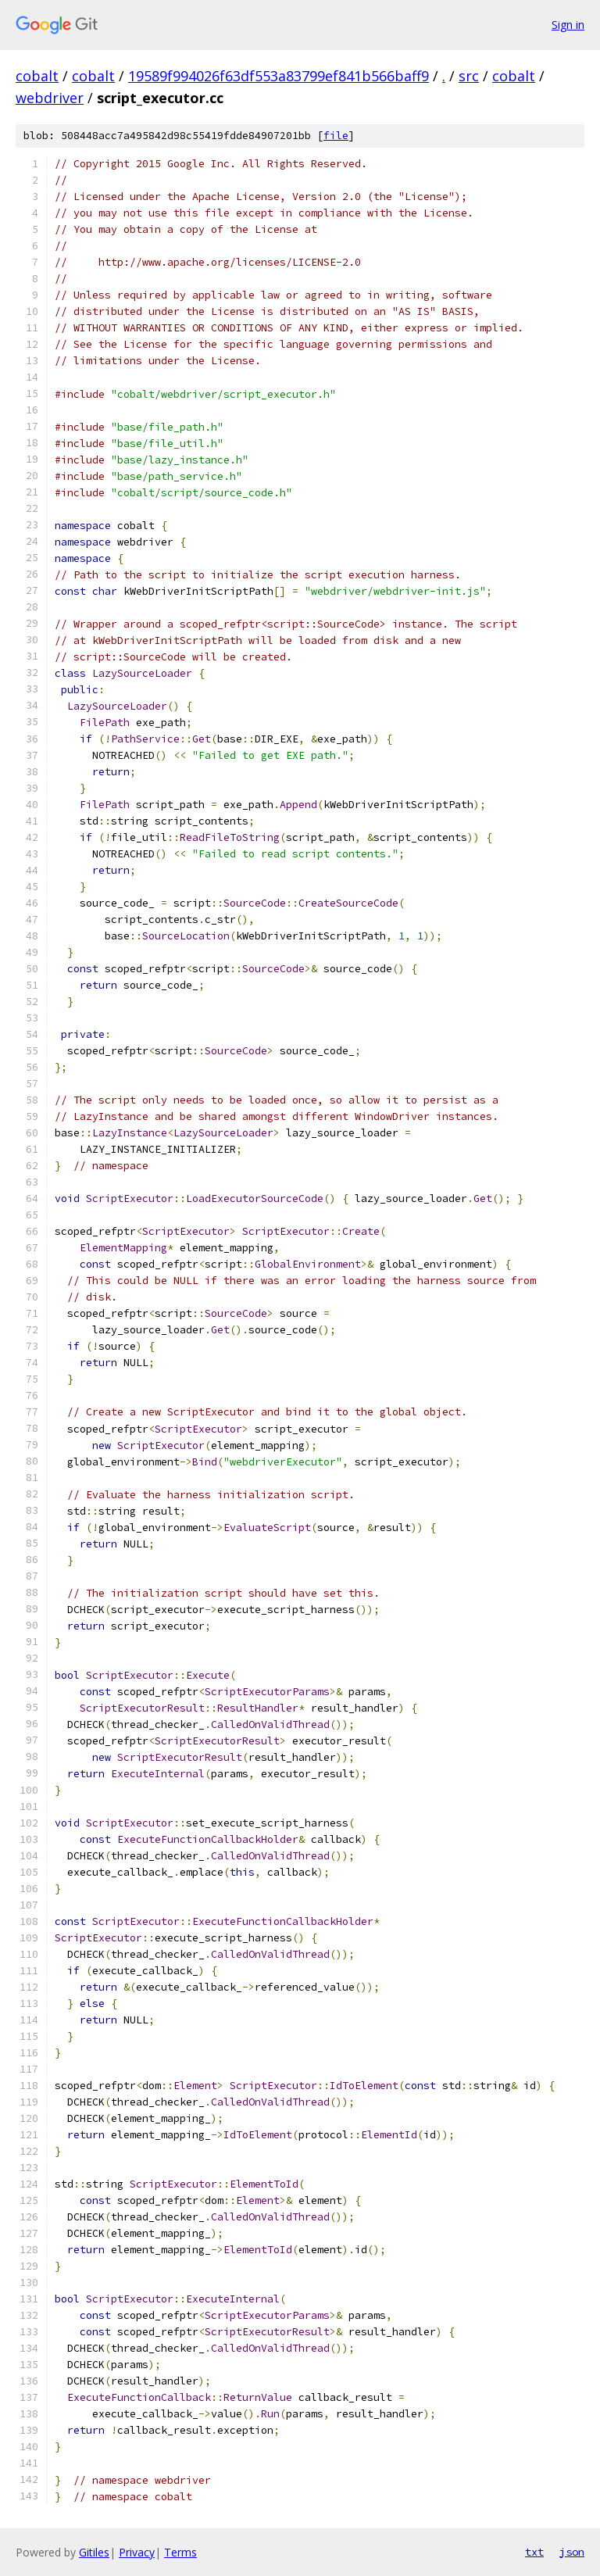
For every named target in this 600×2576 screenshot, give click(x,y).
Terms (180, 2552)
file (335, 135)
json (571, 2552)
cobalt (37, 75)
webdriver (50, 97)
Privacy (137, 2552)
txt (534, 2552)
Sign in (568, 24)
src (469, 75)
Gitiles (94, 2552)
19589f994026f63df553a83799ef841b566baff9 (278, 75)
